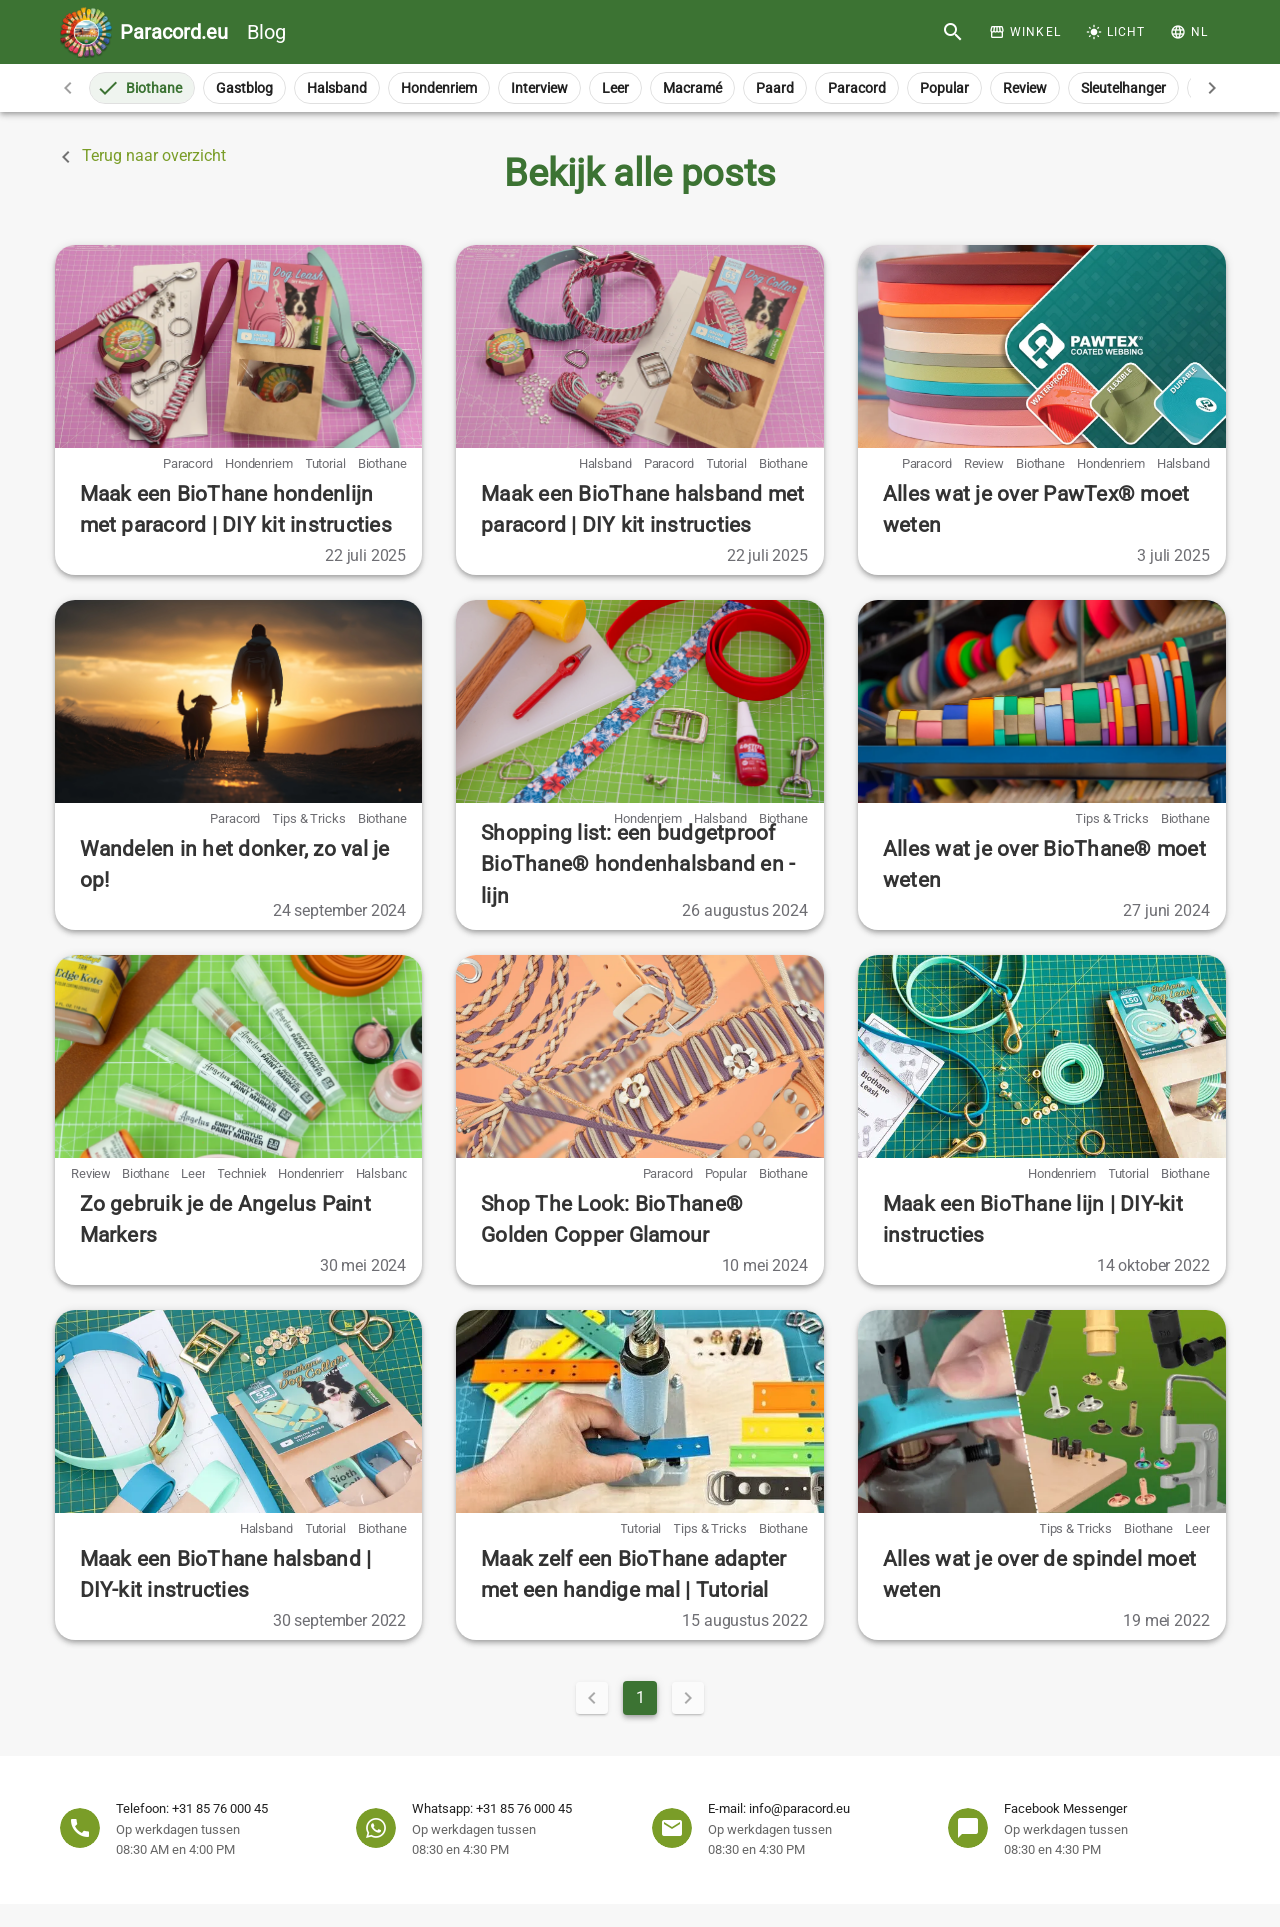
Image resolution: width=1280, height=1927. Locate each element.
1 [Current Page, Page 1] (640, 1697)
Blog (203, 32)
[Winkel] (1025, 32)
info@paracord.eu (799, 1808)
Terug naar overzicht (140, 157)
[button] (1188, 32)
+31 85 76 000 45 (220, 1808)
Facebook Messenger (1065, 1808)
